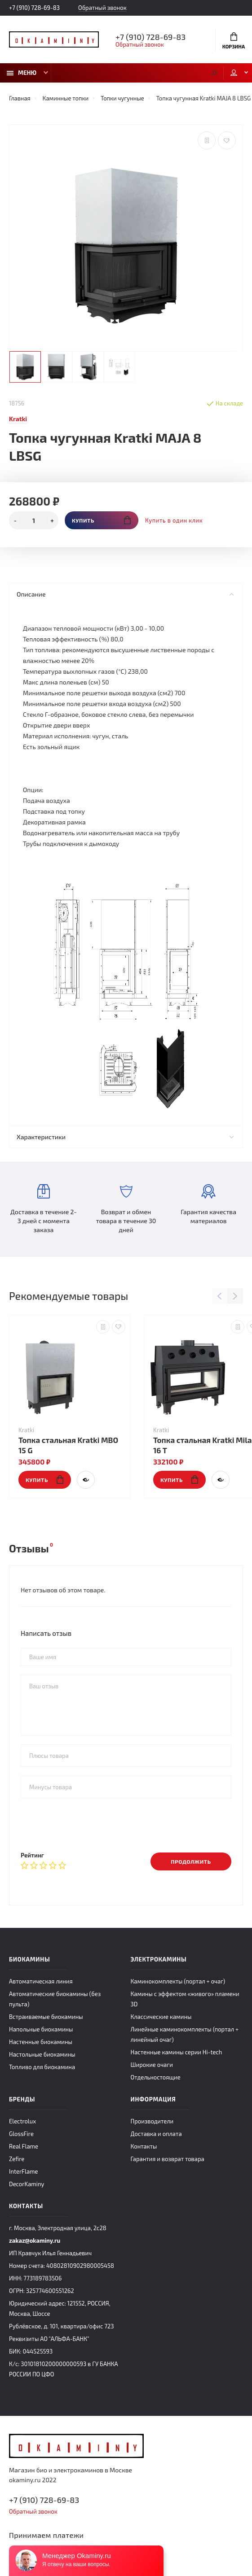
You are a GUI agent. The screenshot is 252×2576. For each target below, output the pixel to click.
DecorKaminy (26, 2184)
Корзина (233, 40)
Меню (21, 72)
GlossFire (21, 2133)
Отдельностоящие (156, 2077)
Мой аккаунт (233, 73)
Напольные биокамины (41, 2029)
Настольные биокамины (42, 2054)
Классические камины (161, 2016)
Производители (152, 2121)
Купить (101, 520)
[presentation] (89, 1824)
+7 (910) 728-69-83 (34, 7)
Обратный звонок (102, 7)
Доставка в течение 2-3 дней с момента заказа (43, 1209)
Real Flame (23, 2146)
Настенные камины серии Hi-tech (176, 2052)
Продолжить (191, 1861)
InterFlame (23, 2171)
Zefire (16, 2158)
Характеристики (125, 1137)
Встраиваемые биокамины (46, 2016)
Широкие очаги (152, 2064)
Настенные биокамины (40, 2041)
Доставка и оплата (156, 2133)
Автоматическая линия (40, 1981)
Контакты (144, 2146)
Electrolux (22, 2121)
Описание (125, 594)
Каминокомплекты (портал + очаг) (178, 1981)
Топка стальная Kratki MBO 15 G (68, 1445)
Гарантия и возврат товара (167, 2158)
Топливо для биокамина (42, 2066)
